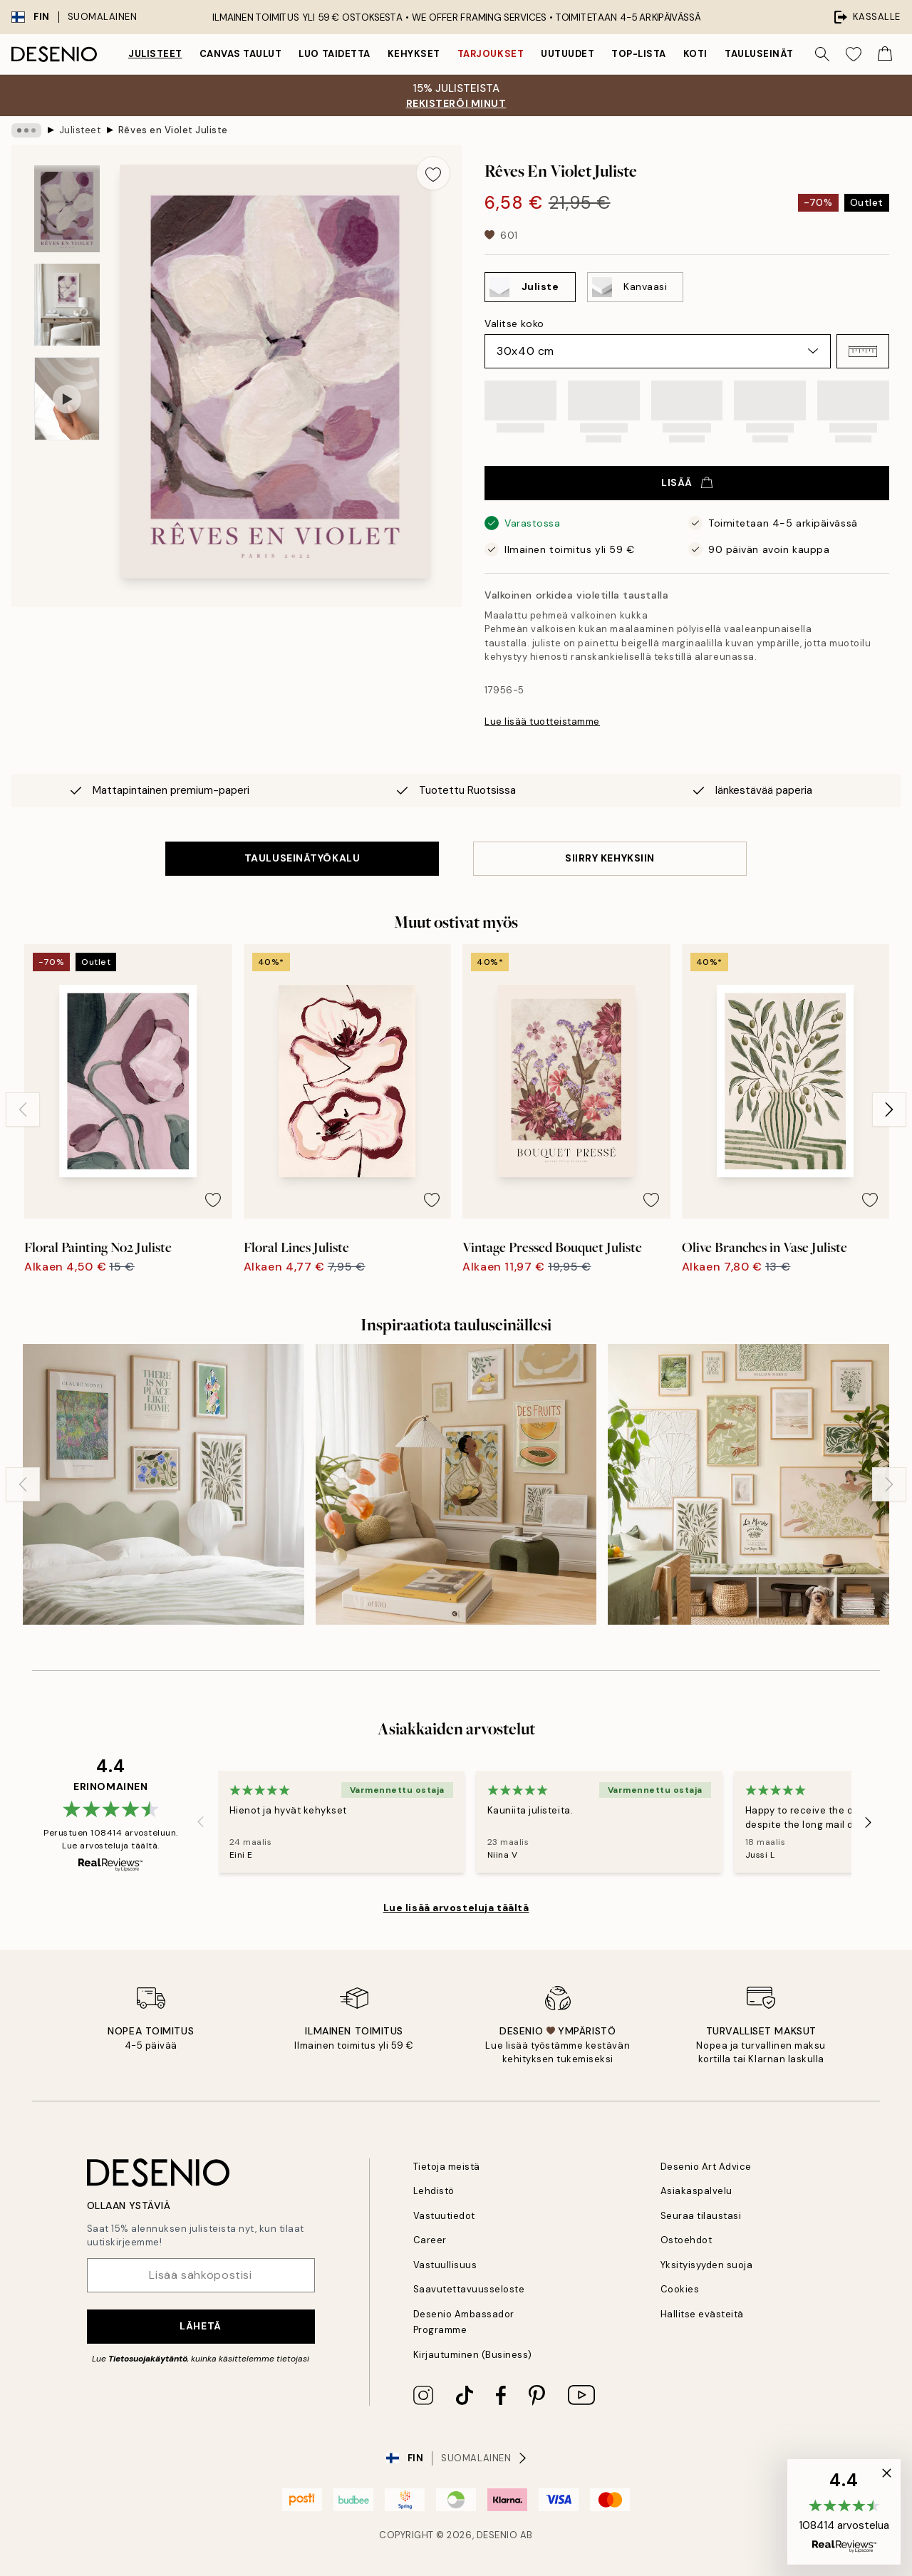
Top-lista (638, 54)
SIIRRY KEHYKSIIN (610, 858)
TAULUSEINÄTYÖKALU (302, 858)
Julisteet (155, 54)
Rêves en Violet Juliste (173, 130)
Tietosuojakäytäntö (147, 2358)
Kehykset (414, 54)
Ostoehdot (686, 2240)
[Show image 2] (67, 305)
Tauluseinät (759, 54)
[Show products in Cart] (885, 54)
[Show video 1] (67, 398)
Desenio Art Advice (706, 2167)
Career (430, 2240)
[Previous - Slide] (23, 1109)
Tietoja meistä (446, 2167)
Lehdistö (434, 2191)
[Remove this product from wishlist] (433, 173)
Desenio (497, 2535)
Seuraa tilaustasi (701, 2216)
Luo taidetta (334, 54)
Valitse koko (514, 323)
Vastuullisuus (445, 2265)
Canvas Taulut (241, 54)
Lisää (686, 482)
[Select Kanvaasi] (635, 287)
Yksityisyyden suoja (706, 2265)
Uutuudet (567, 54)
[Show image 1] (67, 209)
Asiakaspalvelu (696, 2191)
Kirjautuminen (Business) (472, 2355)
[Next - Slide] (889, 1109)
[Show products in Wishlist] (853, 54)
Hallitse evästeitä (702, 2314)
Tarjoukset (490, 54)
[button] (862, 351)
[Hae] (822, 54)
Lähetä (200, 2325)
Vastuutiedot (444, 2216)
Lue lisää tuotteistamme (542, 721)
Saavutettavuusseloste (469, 2289)
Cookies (680, 2289)
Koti (695, 54)
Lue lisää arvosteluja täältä (456, 1907)
